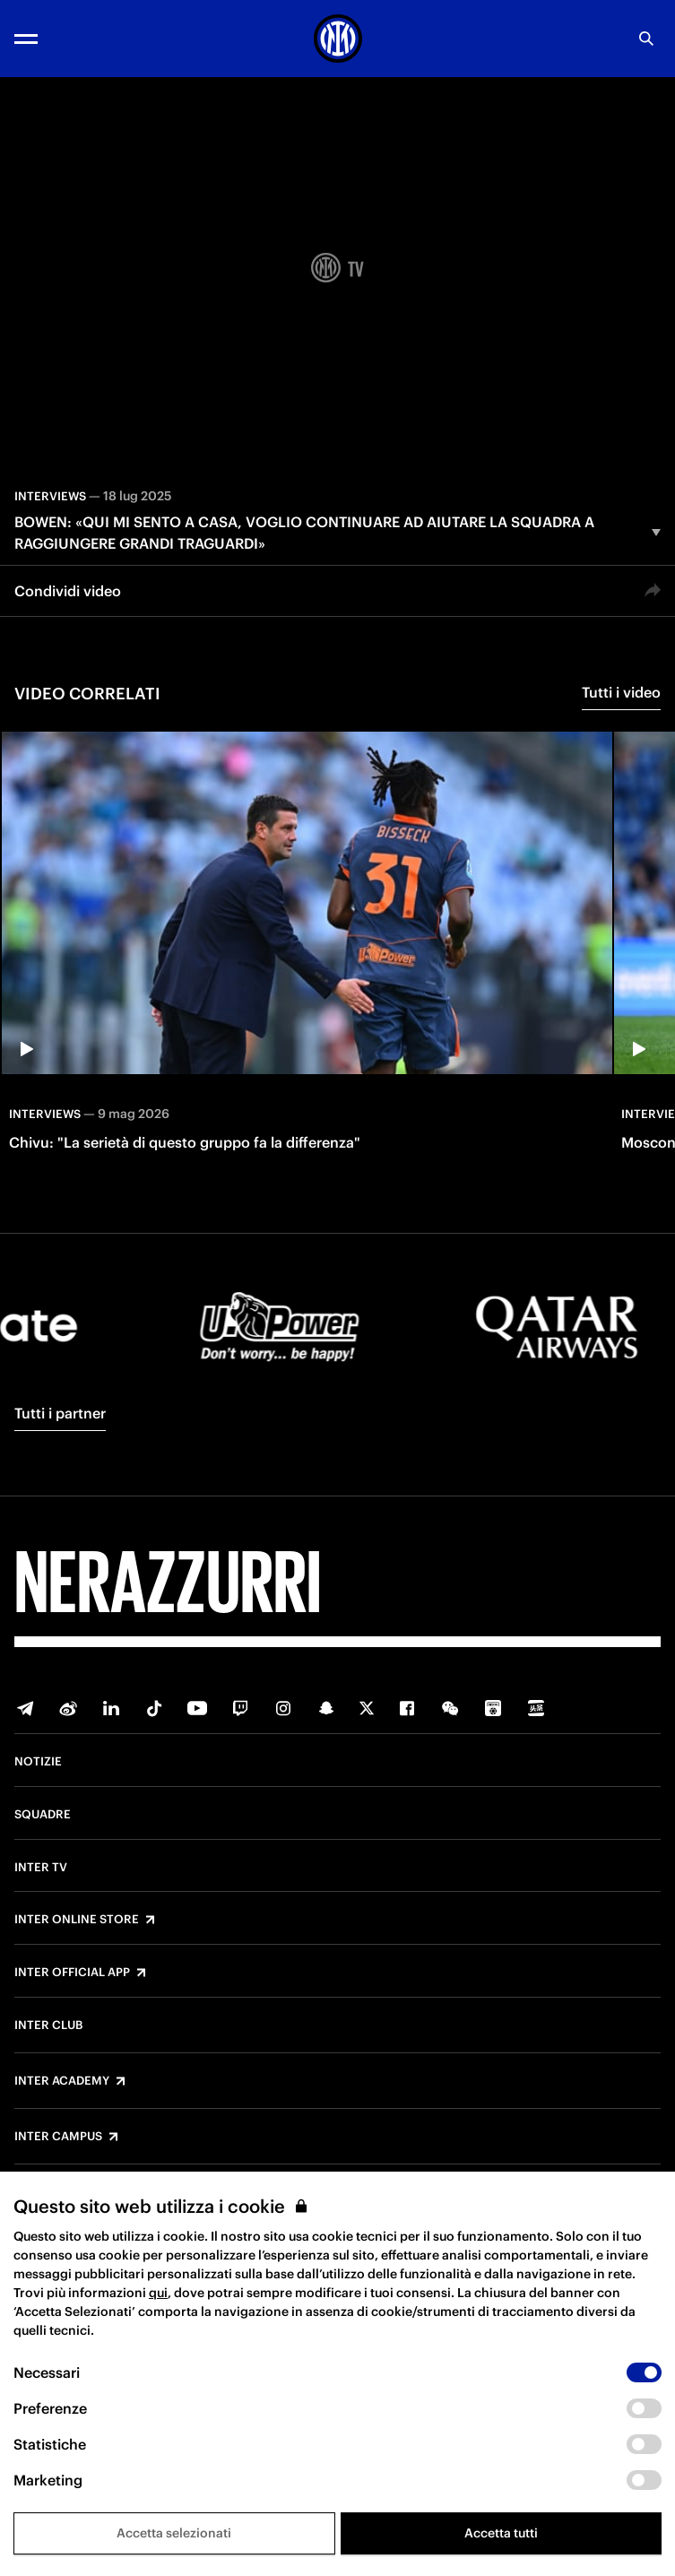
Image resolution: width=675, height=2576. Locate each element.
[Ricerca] (646, 38)
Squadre (42, 1815)
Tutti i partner (60, 1413)
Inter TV (40, 1867)
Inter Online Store (76, 1919)
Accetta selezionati (174, 2533)
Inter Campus (58, 2136)
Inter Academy (61, 2081)
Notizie (38, 1762)
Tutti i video (621, 692)
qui (158, 2293)
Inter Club (48, 2025)
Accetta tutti (501, 2533)
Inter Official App (72, 1972)
